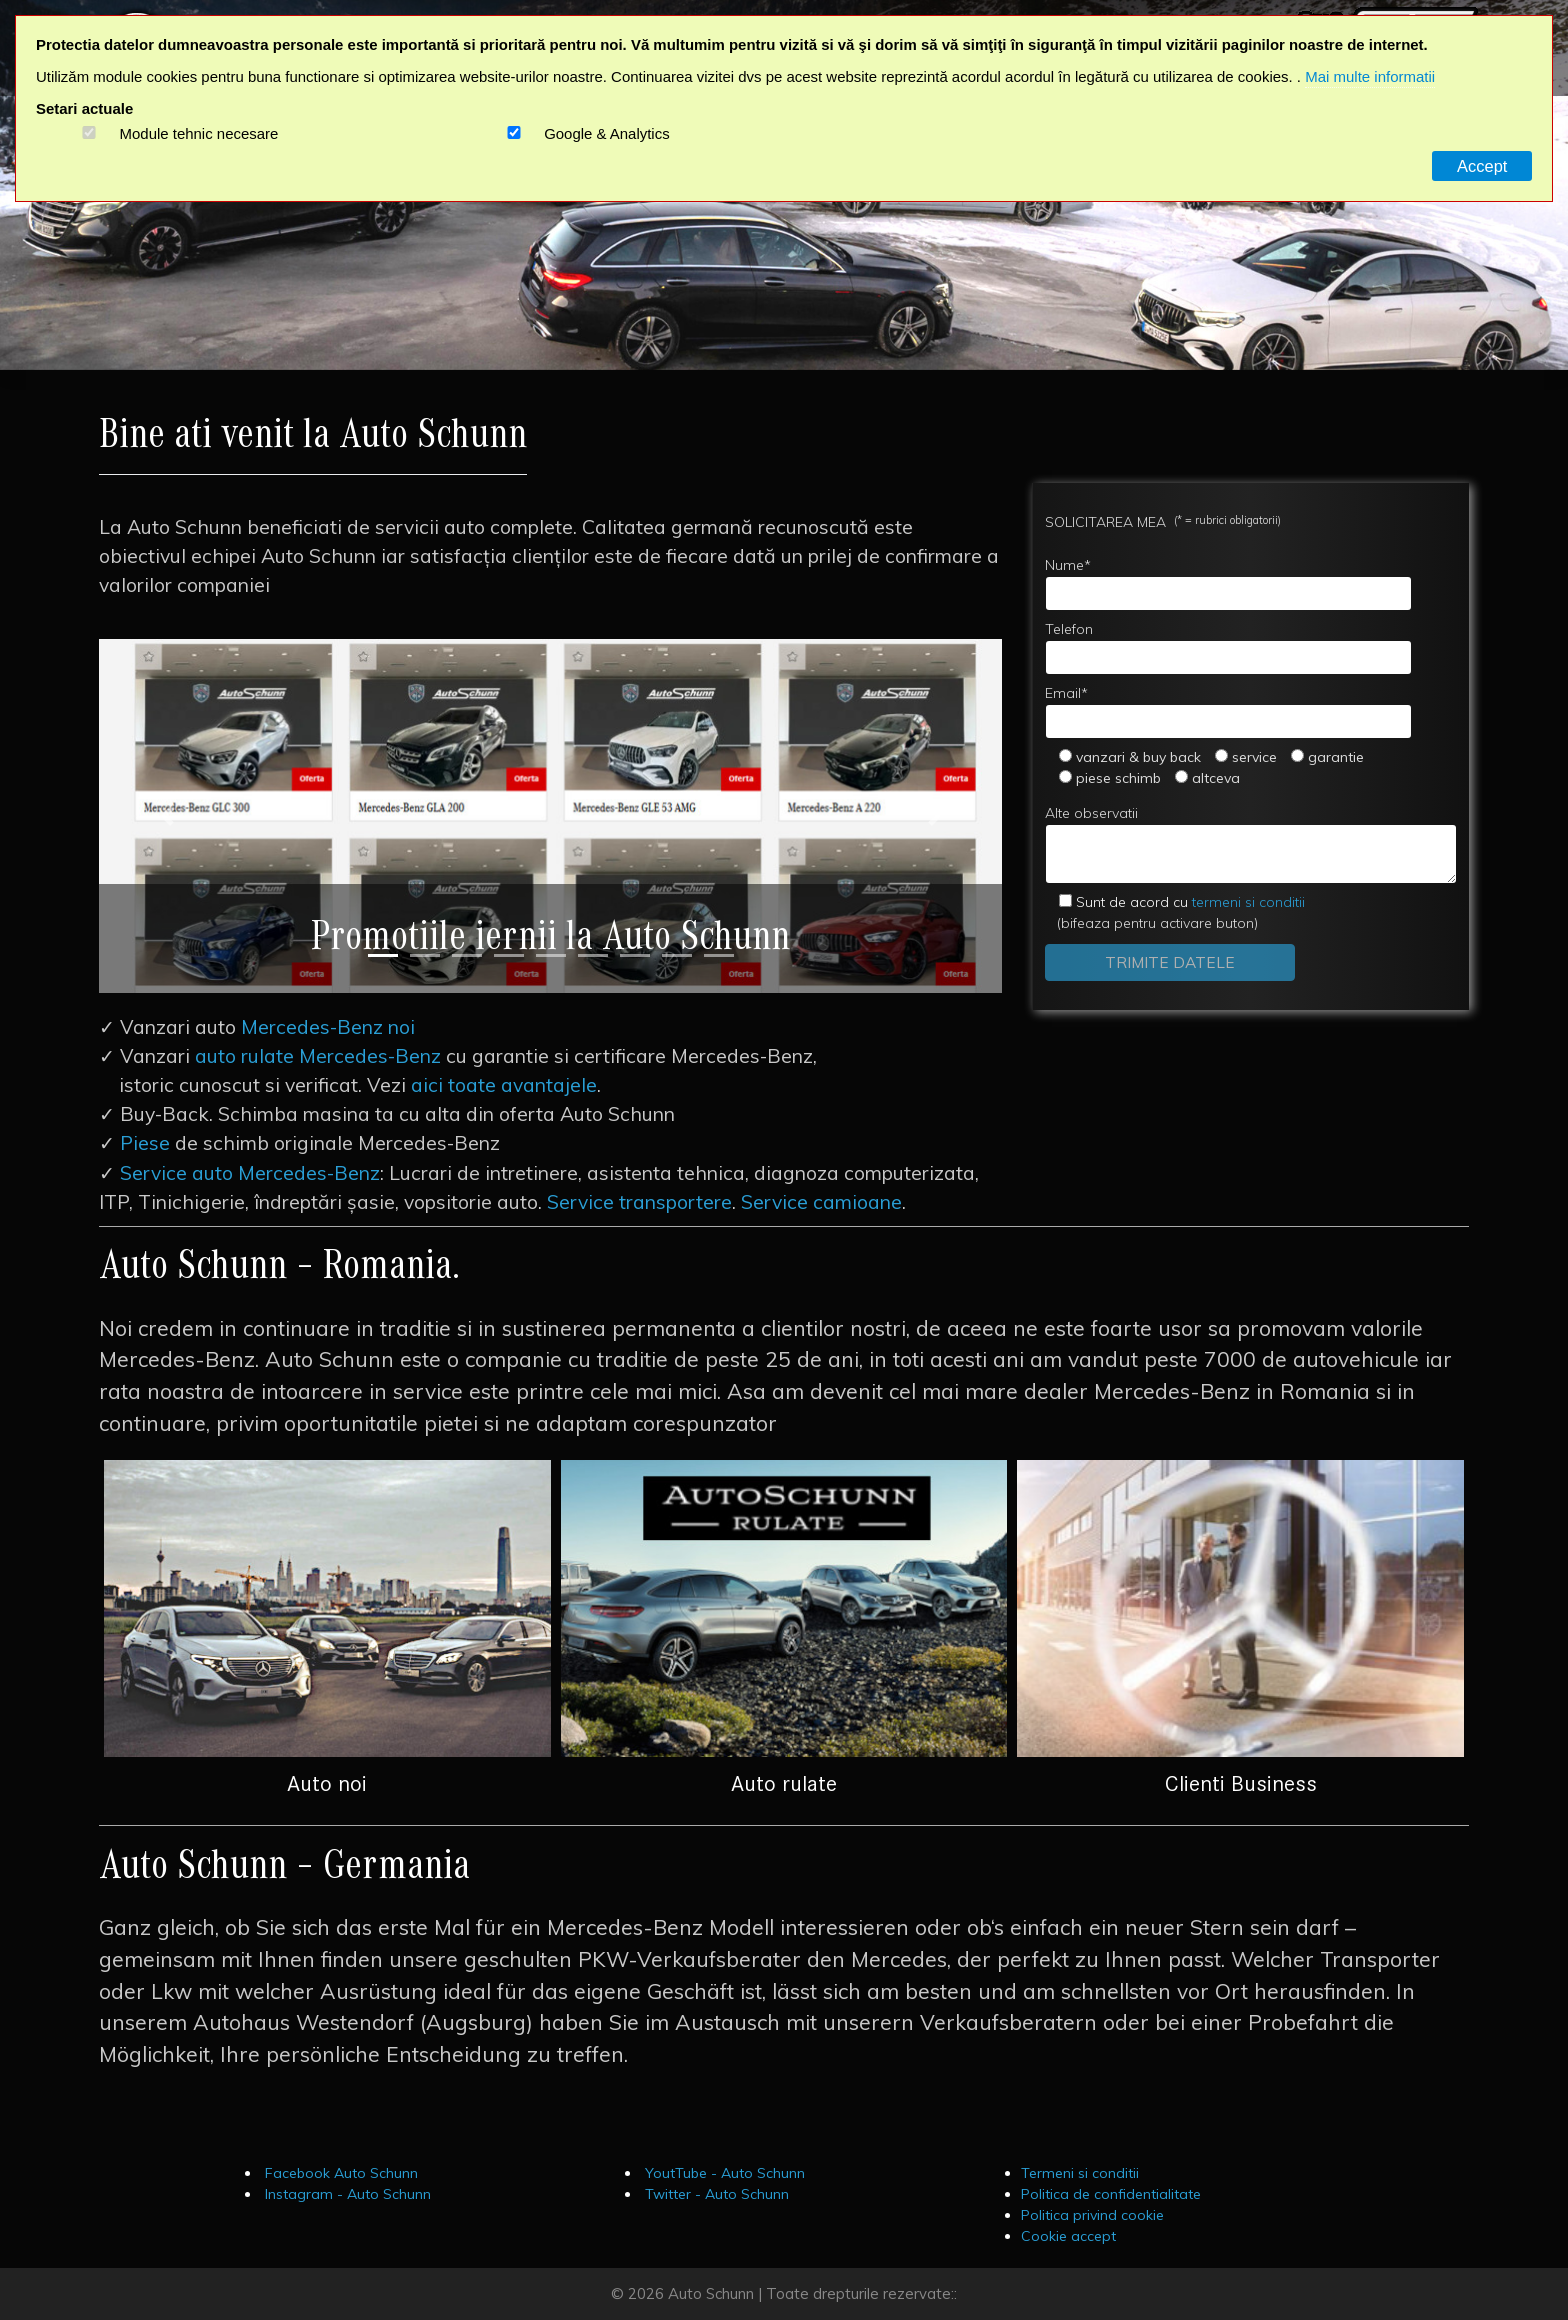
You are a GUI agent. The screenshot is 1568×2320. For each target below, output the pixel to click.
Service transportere (639, 1202)
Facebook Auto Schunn (339, 2173)
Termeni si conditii (1080, 2173)
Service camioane (821, 1202)
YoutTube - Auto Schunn (723, 2173)
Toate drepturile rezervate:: (861, 2293)
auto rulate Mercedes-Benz (318, 1056)
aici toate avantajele (504, 1085)
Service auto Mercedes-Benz (250, 1173)
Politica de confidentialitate (1111, 2194)
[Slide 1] (383, 955)
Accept (1482, 166)
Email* (1228, 711)
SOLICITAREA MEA (1163, 521)
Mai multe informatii (1370, 76)
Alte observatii (1251, 844)
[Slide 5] (551, 955)
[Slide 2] (425, 955)
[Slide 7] (635, 955)
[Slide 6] (593, 955)
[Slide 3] (467, 955)
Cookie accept (1068, 2236)
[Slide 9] (719, 955)
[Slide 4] (509, 955)
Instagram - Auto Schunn (346, 2194)
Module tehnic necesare (199, 134)
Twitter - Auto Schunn (715, 2194)
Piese (145, 1143)
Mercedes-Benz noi (328, 1027)
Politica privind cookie (1092, 2215)
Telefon (1228, 647)
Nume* (1228, 583)
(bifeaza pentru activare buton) (1175, 912)
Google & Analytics (607, 134)
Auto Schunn (711, 2293)
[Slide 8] (677, 955)
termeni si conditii (1190, 902)
